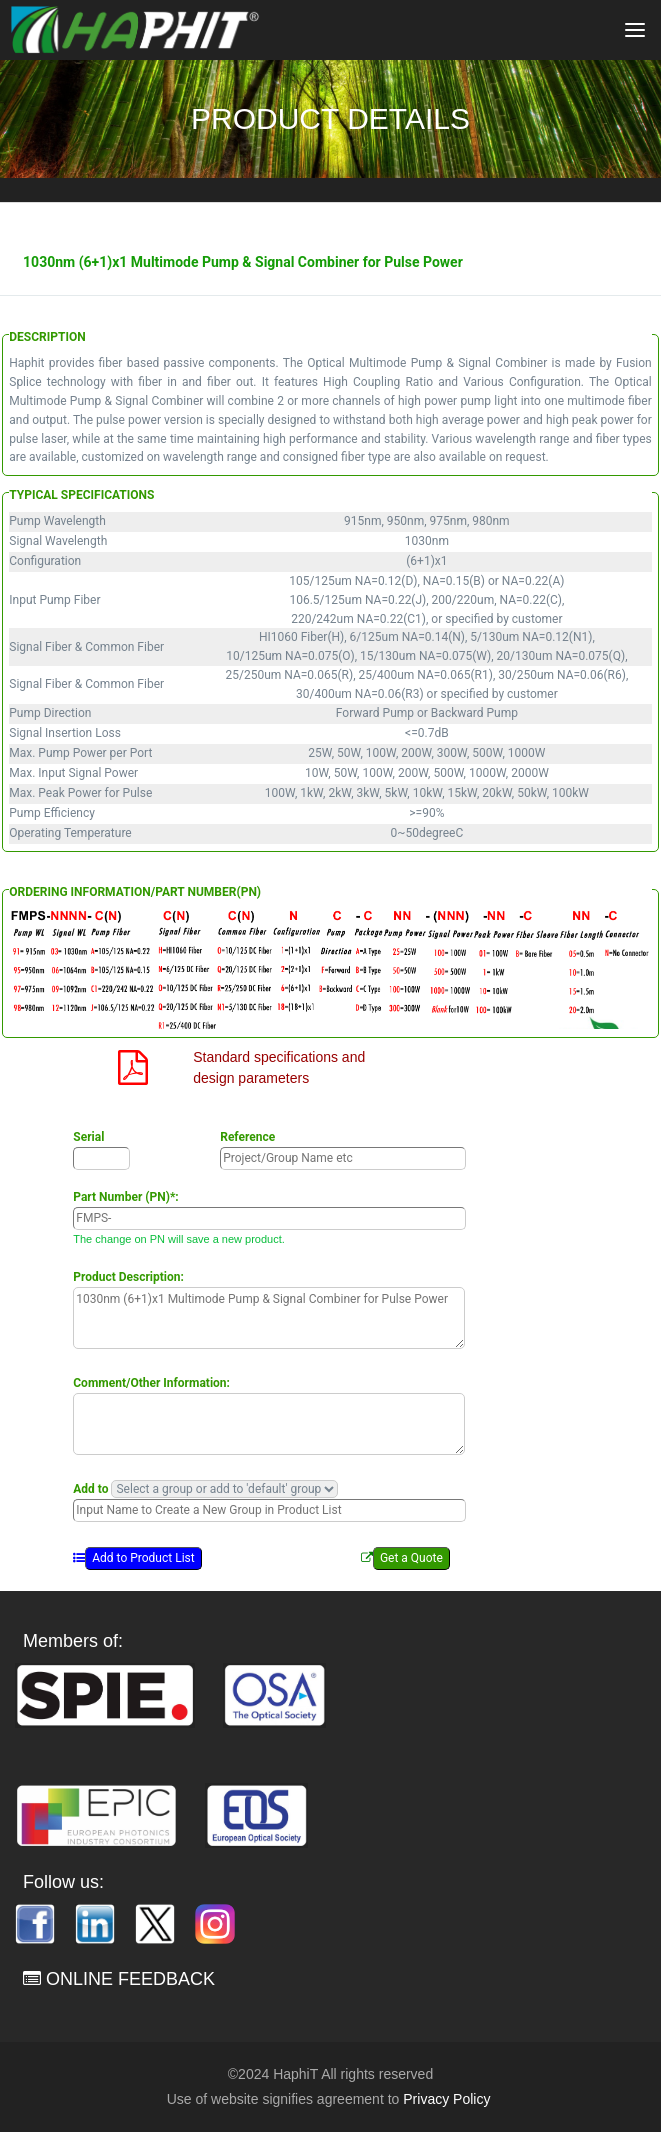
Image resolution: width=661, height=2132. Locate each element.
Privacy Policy (446, 2099)
